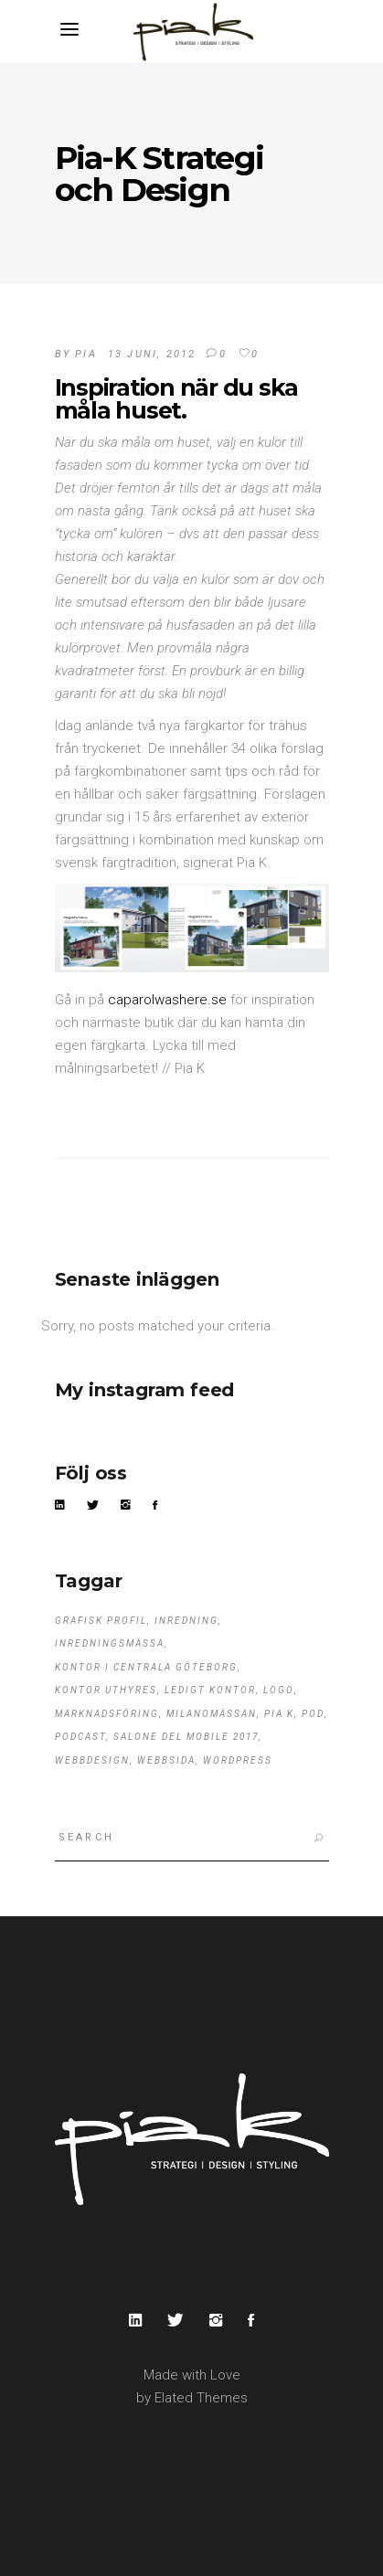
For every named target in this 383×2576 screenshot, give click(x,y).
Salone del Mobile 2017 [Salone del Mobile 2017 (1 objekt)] (186, 1737)
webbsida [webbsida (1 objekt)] (166, 1760)
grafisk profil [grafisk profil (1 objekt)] (101, 1621)
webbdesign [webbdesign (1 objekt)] (92, 1760)
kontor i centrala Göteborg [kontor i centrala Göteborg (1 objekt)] (146, 1667)
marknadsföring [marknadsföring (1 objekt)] (107, 1714)
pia (86, 354)
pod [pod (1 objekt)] (313, 1714)
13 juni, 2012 (152, 354)
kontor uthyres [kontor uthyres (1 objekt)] (106, 1690)
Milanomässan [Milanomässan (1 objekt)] (211, 1714)
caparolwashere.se (167, 999)
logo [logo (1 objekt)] (278, 1690)
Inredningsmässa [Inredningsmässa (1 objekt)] (110, 1643)
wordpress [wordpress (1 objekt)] (237, 1760)
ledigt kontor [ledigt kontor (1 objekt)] (210, 1690)
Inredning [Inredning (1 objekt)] (186, 1621)
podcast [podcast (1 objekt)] (80, 1737)
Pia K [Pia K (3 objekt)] (279, 1714)
